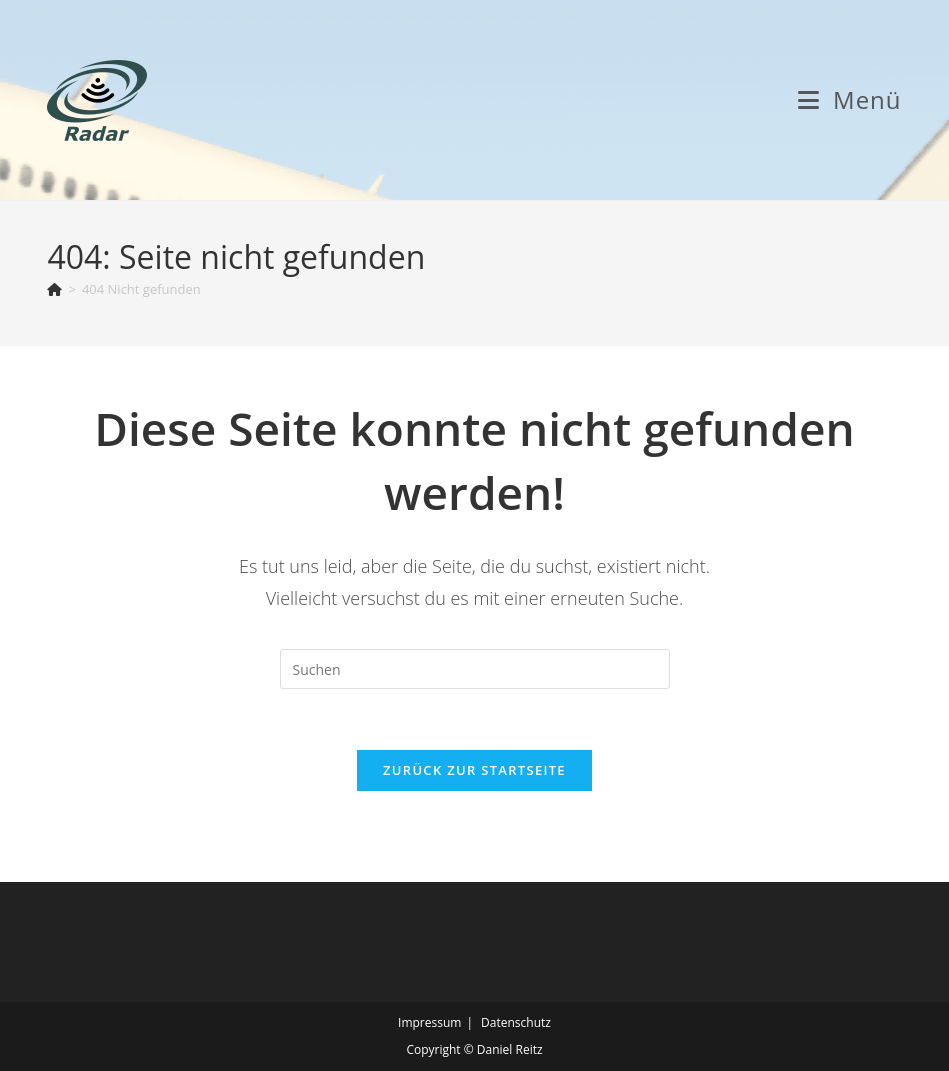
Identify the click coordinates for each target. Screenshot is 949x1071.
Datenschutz (516, 1022)
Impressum (429, 1022)
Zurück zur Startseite (474, 770)
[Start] (54, 289)
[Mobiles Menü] (850, 99)
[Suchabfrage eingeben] (475, 669)
